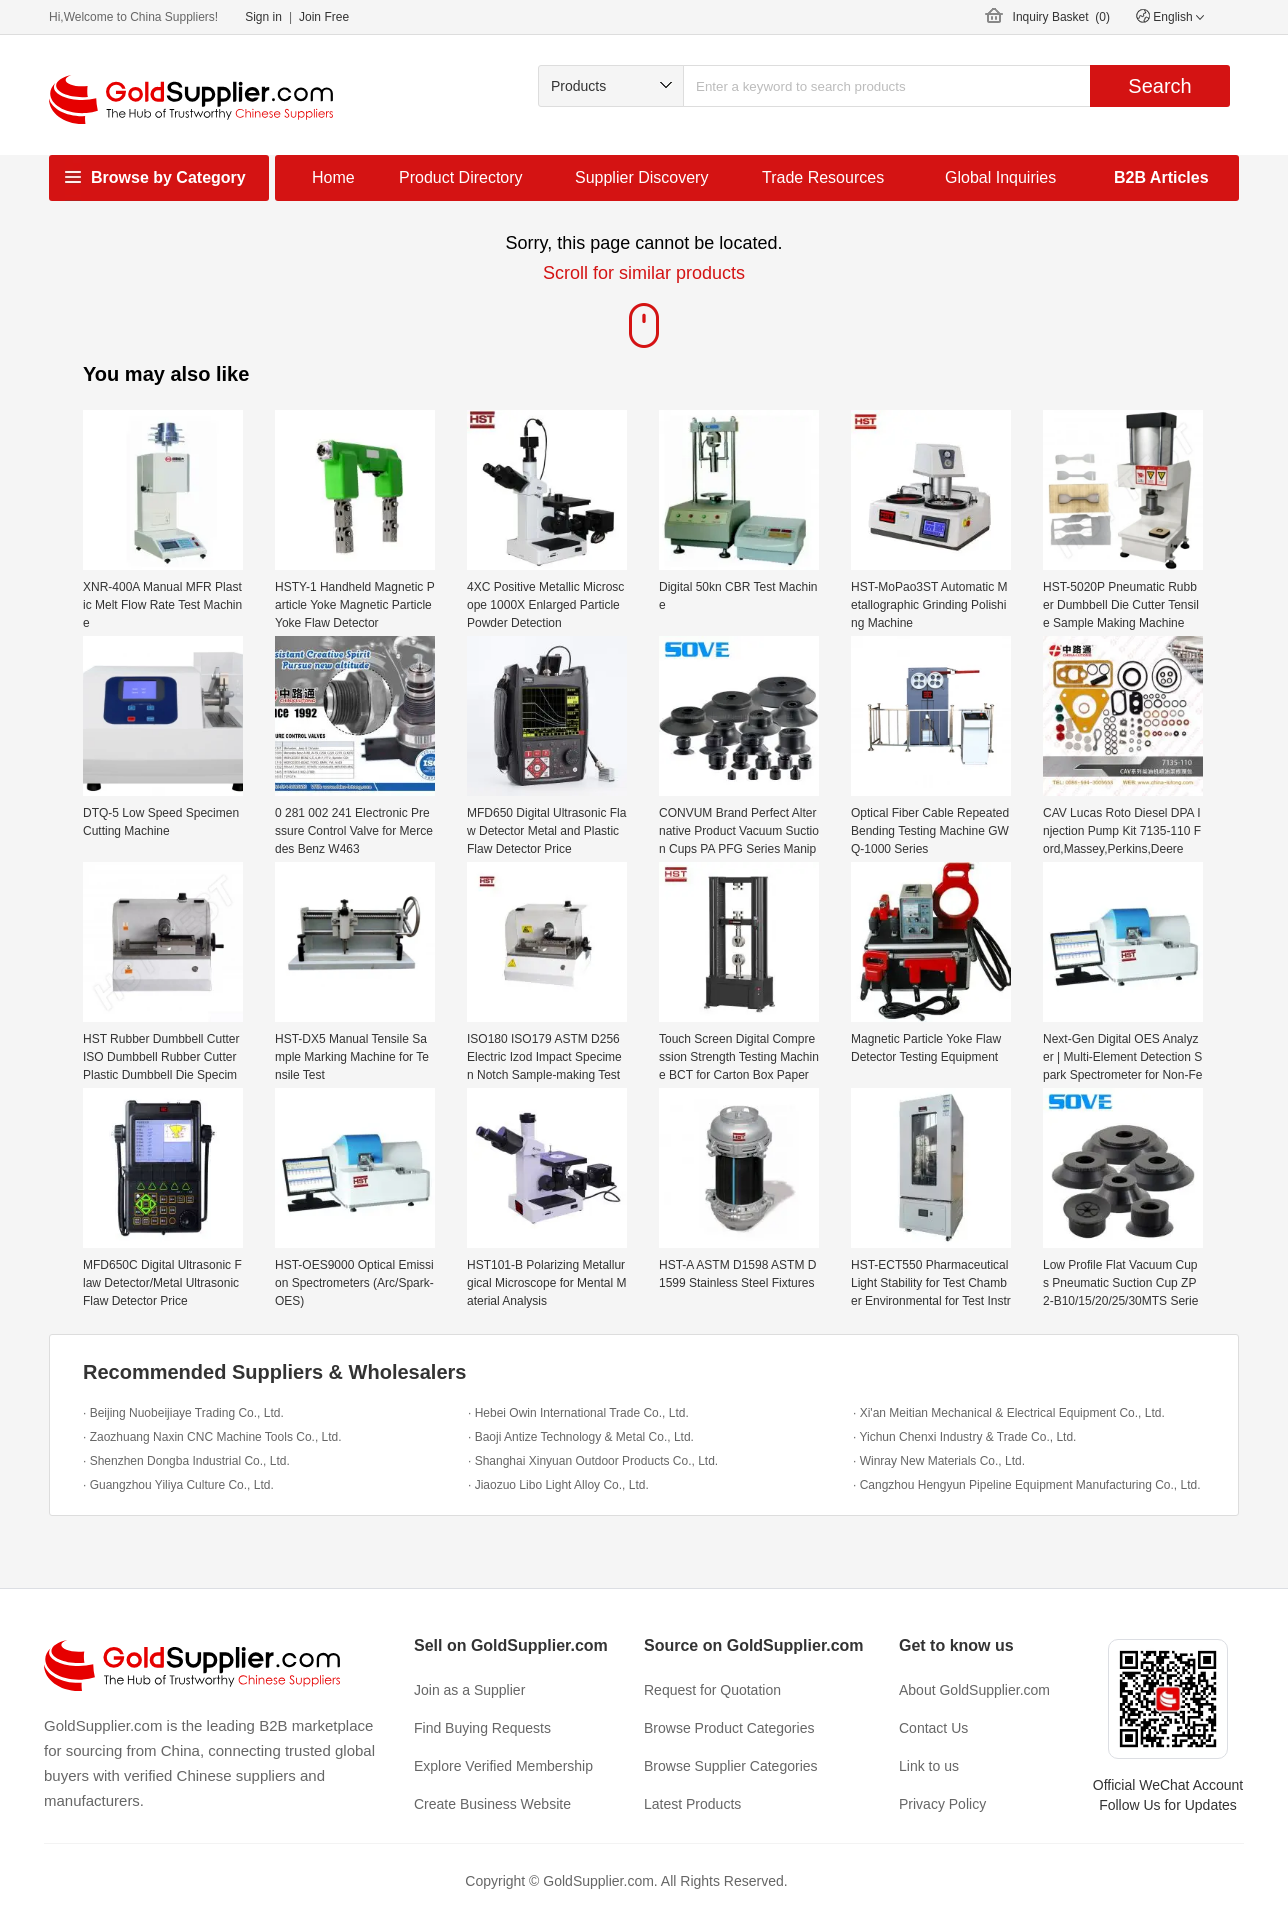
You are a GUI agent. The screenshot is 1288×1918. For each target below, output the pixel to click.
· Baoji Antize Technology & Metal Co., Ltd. (581, 1437)
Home (333, 177)
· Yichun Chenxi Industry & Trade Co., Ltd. (964, 1437)
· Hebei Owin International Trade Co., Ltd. (578, 1413)
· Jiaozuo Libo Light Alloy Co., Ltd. (558, 1485)
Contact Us (933, 1728)
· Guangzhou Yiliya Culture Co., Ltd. (178, 1485)
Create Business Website (492, 1804)
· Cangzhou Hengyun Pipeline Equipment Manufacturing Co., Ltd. (1027, 1485)
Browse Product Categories (729, 1728)
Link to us (929, 1766)
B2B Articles (1161, 177)
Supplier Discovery (641, 177)
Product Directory (461, 177)
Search (1159, 86)
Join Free (324, 17)
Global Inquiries (1000, 177)
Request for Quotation (712, 1690)
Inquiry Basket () (1061, 17)
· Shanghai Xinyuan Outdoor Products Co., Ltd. (593, 1461)
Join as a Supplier (469, 1690)
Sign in (263, 17)
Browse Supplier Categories (731, 1766)
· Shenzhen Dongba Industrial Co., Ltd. (186, 1461)
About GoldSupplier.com (974, 1690)
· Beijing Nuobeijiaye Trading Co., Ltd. (183, 1413)
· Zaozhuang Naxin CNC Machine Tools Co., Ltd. (212, 1437)
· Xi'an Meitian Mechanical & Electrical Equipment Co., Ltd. (1009, 1413)
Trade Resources (823, 177)
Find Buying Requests (482, 1728)
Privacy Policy (942, 1804)
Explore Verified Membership (503, 1766)
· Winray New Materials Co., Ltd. (939, 1461)
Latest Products (692, 1804)
